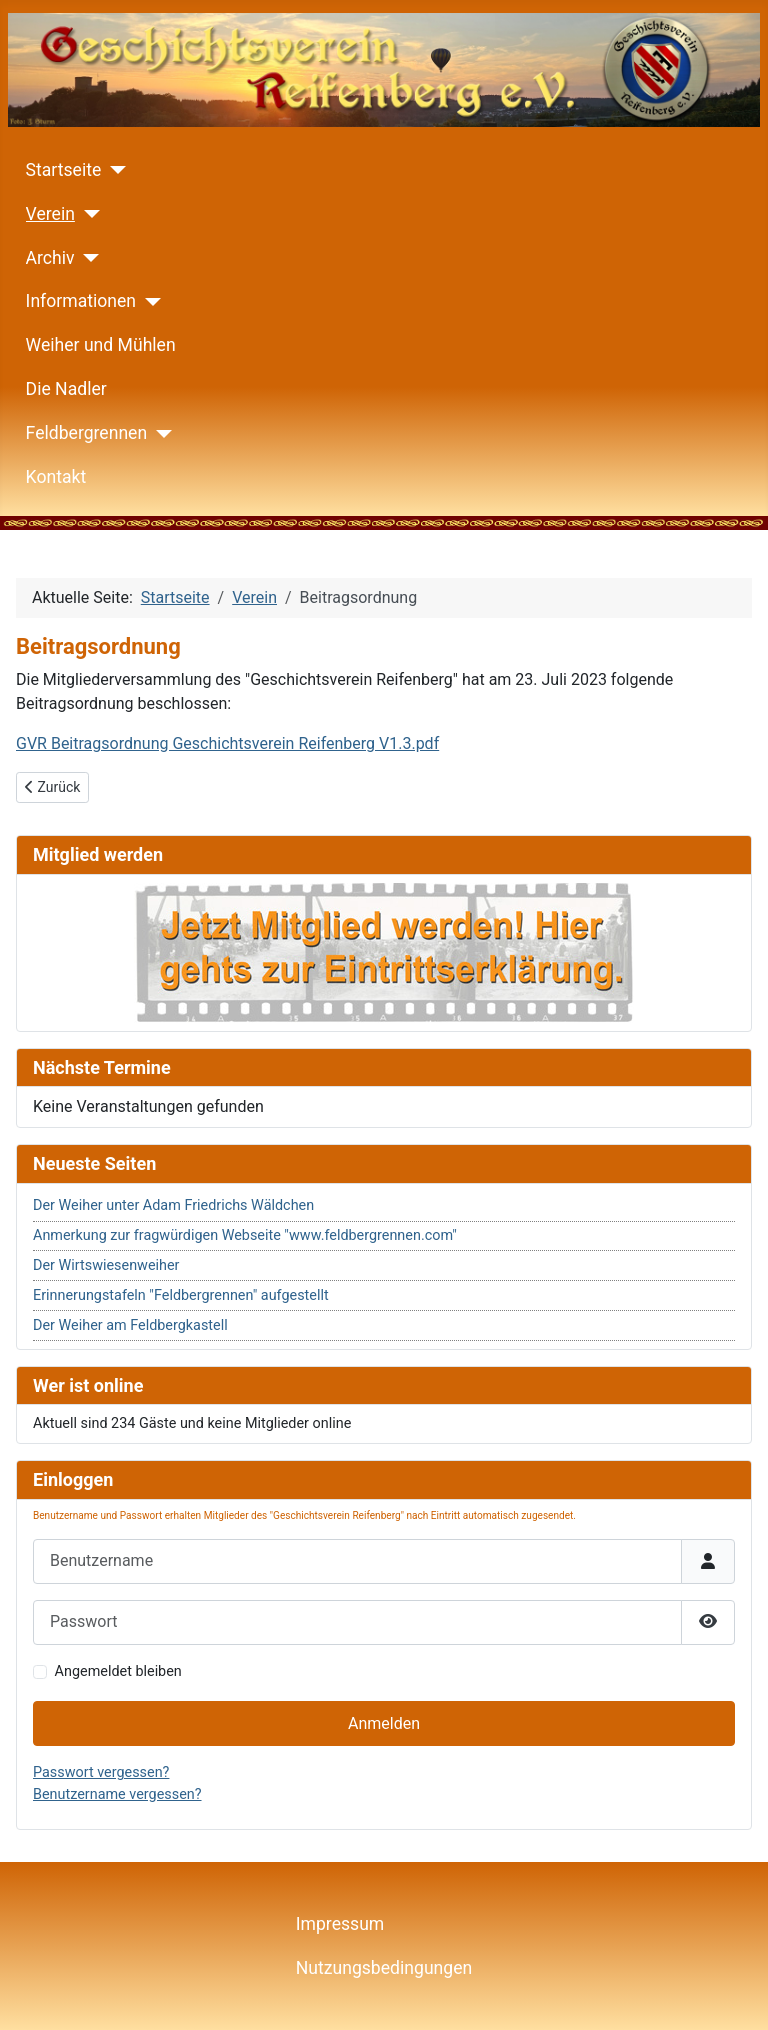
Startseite (64, 170)
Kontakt (56, 477)
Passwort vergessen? (101, 1772)
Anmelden (384, 1723)
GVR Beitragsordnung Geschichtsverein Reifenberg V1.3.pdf (227, 743)
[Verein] (87, 214)
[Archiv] (87, 258)
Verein (50, 214)
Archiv (50, 258)
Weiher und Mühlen (101, 345)
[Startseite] (113, 170)
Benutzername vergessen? (117, 1794)
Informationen (81, 301)
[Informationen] (148, 302)
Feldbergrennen (87, 433)
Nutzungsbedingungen (384, 1968)
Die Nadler (66, 389)
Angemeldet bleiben (118, 1671)
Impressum (340, 1924)
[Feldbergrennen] (159, 434)
